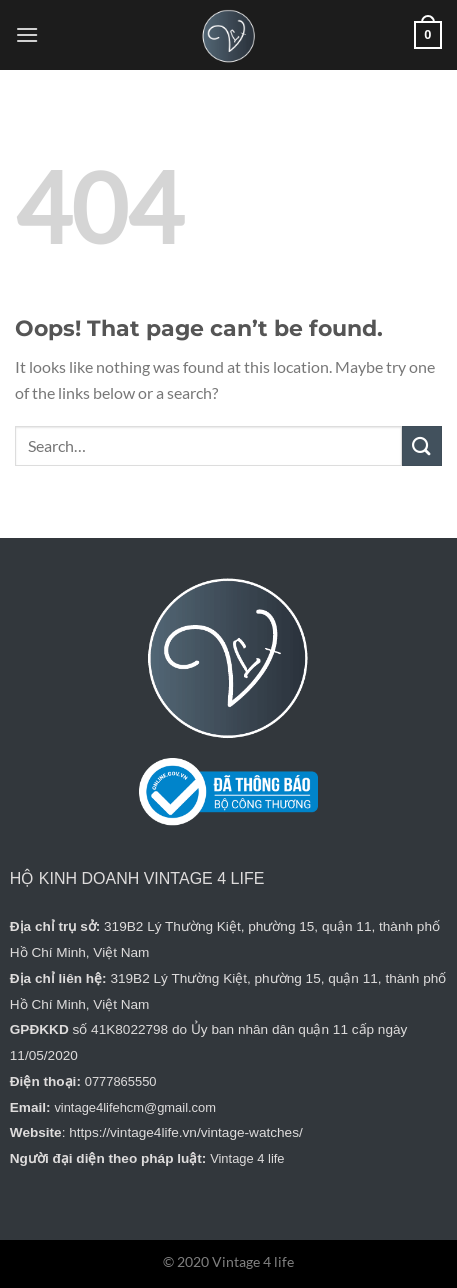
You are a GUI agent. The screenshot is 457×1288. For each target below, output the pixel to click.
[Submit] (422, 445)
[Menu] (27, 34)
